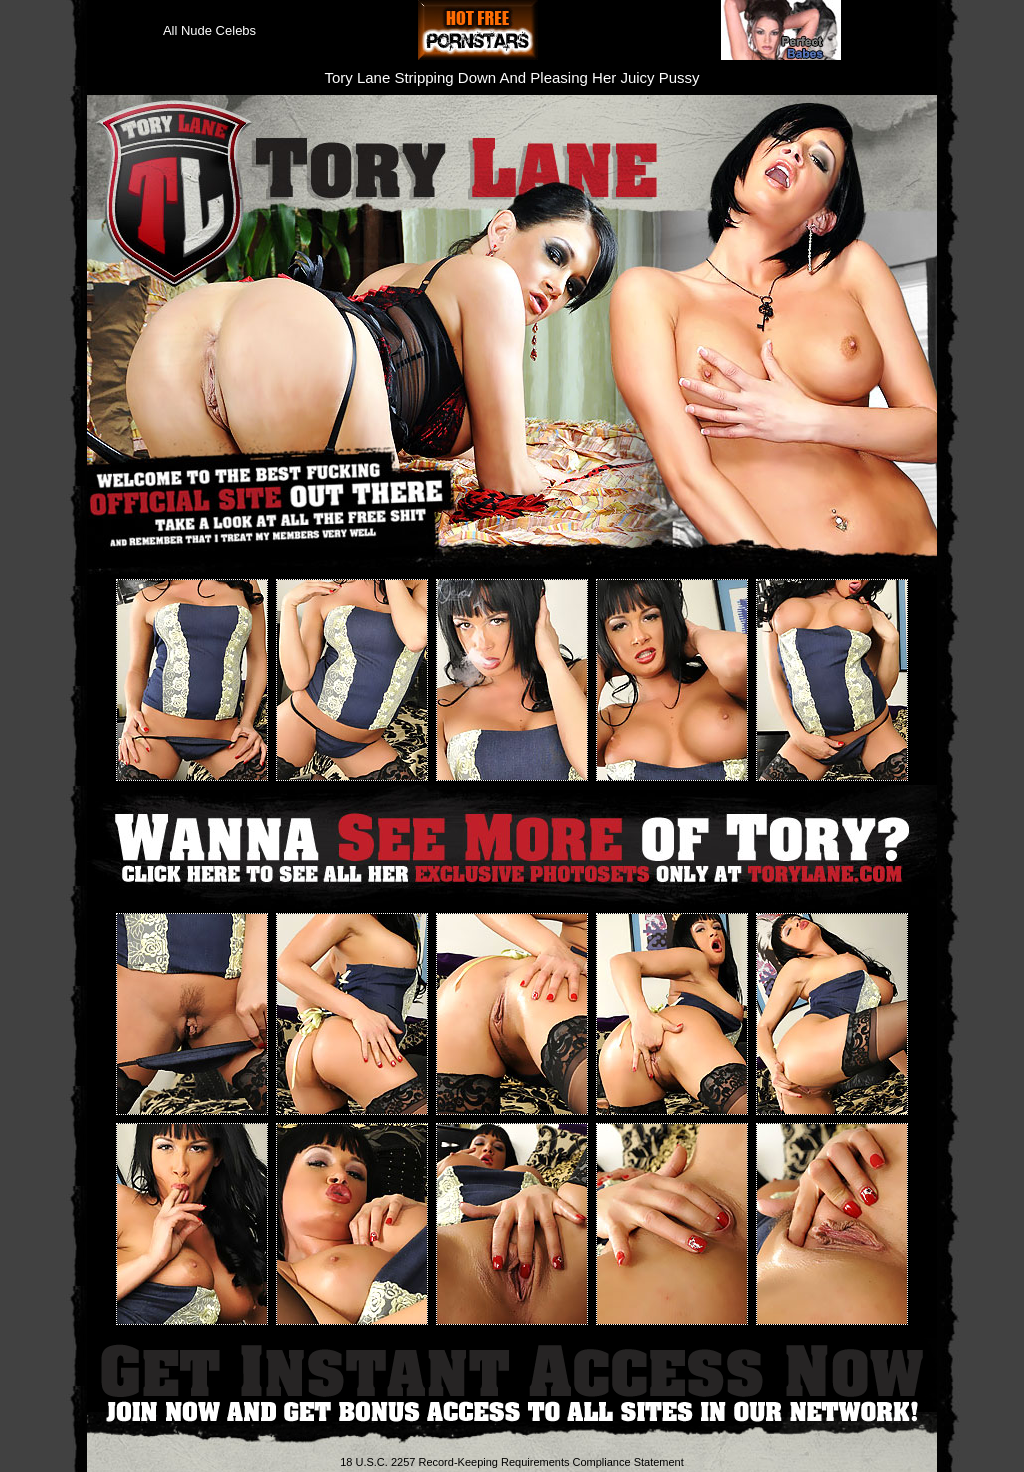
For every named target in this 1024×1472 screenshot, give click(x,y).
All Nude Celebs (209, 30)
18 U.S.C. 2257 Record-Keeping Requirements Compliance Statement (512, 1462)
